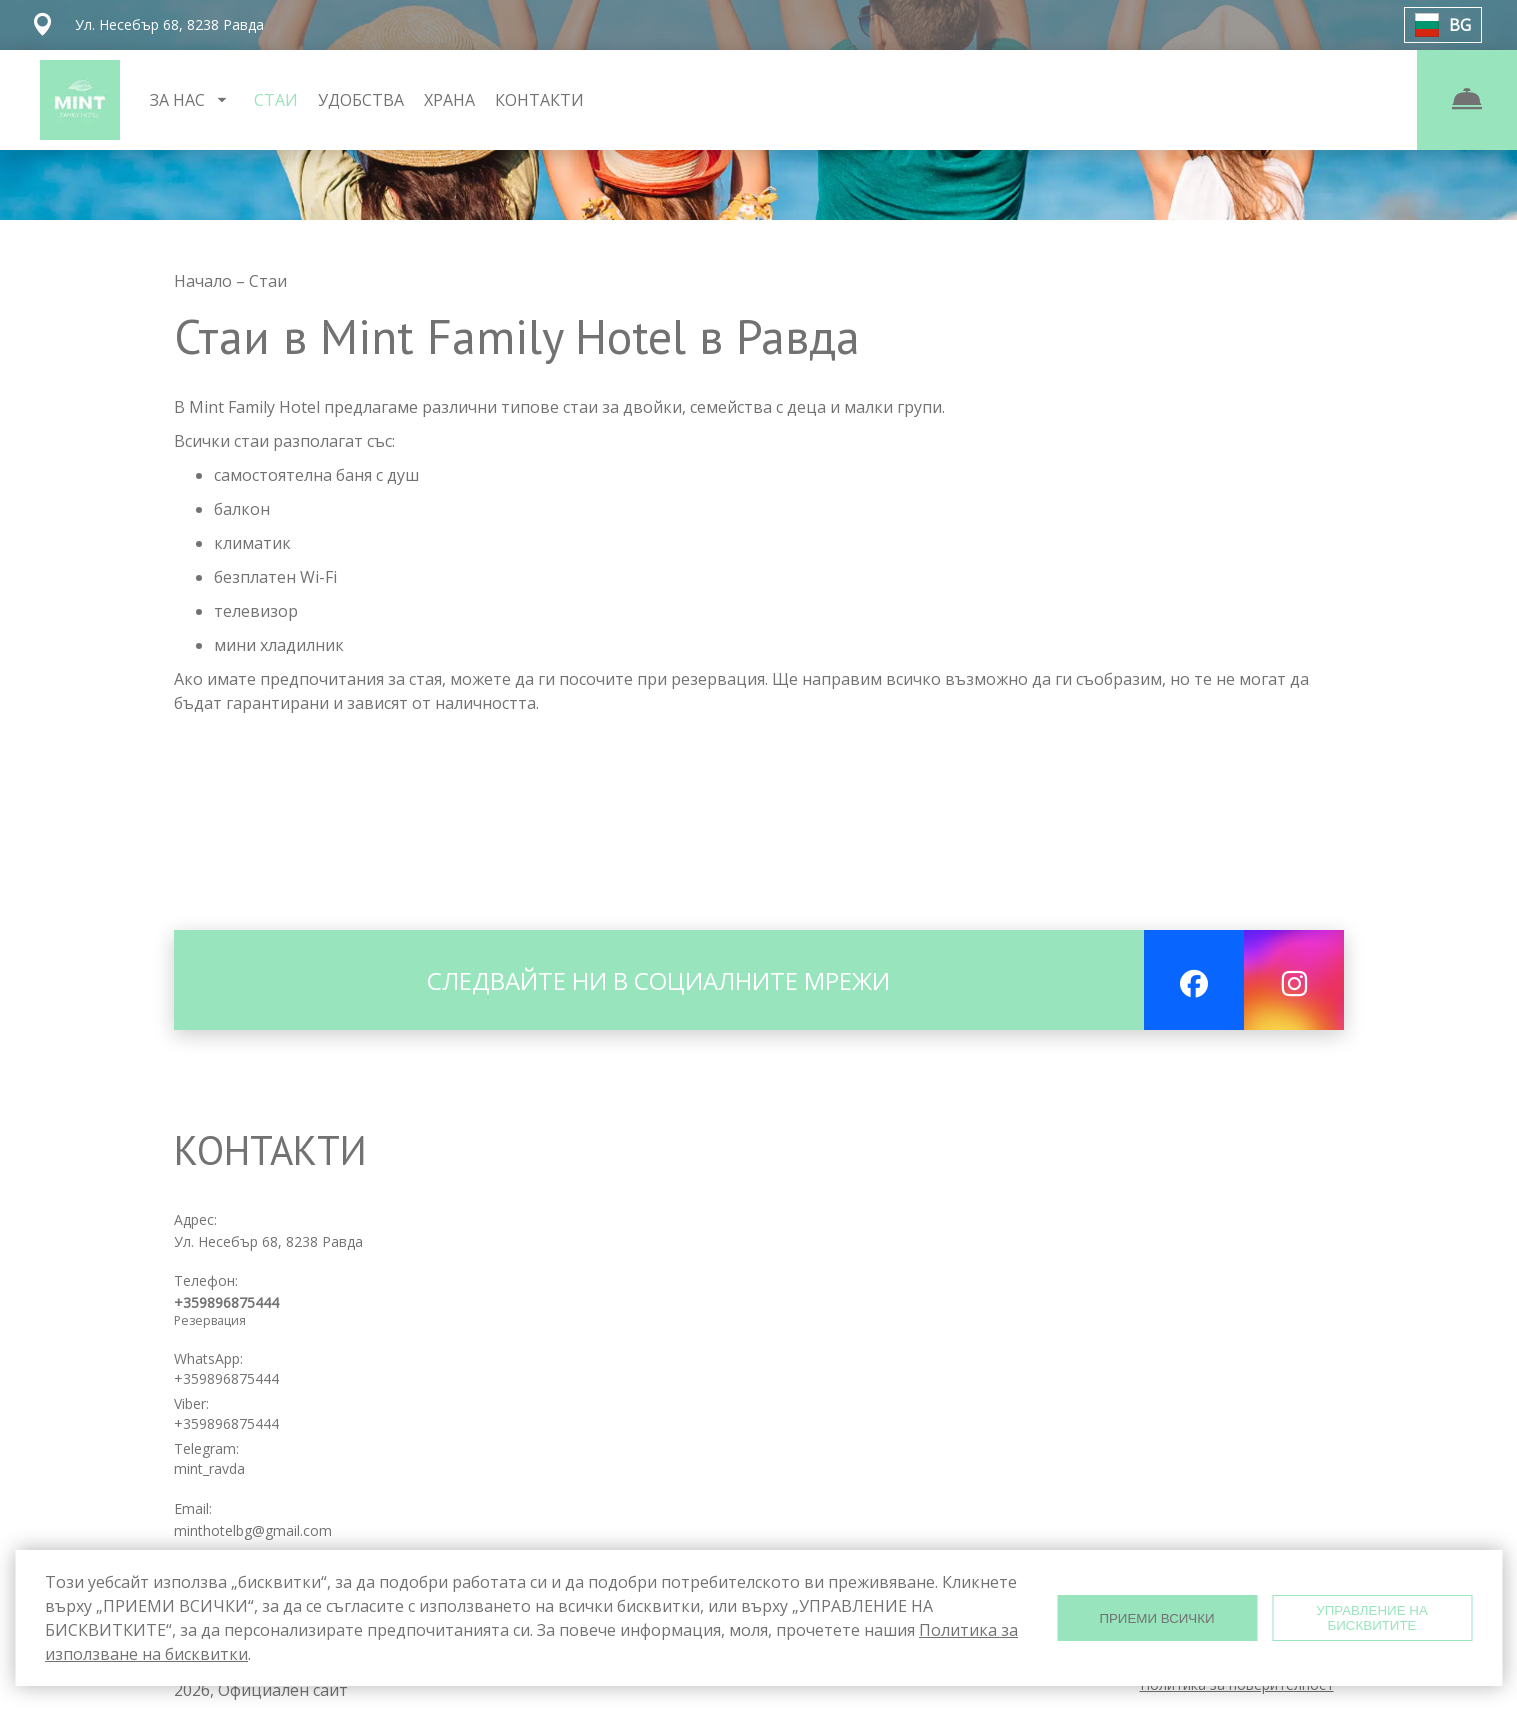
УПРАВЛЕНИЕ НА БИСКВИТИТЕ (1372, 1618)
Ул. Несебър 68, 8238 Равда (268, 1241)
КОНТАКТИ (539, 100)
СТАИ (276, 100)
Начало (205, 281)
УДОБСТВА (361, 100)
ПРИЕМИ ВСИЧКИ (1156, 1618)
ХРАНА (449, 100)
